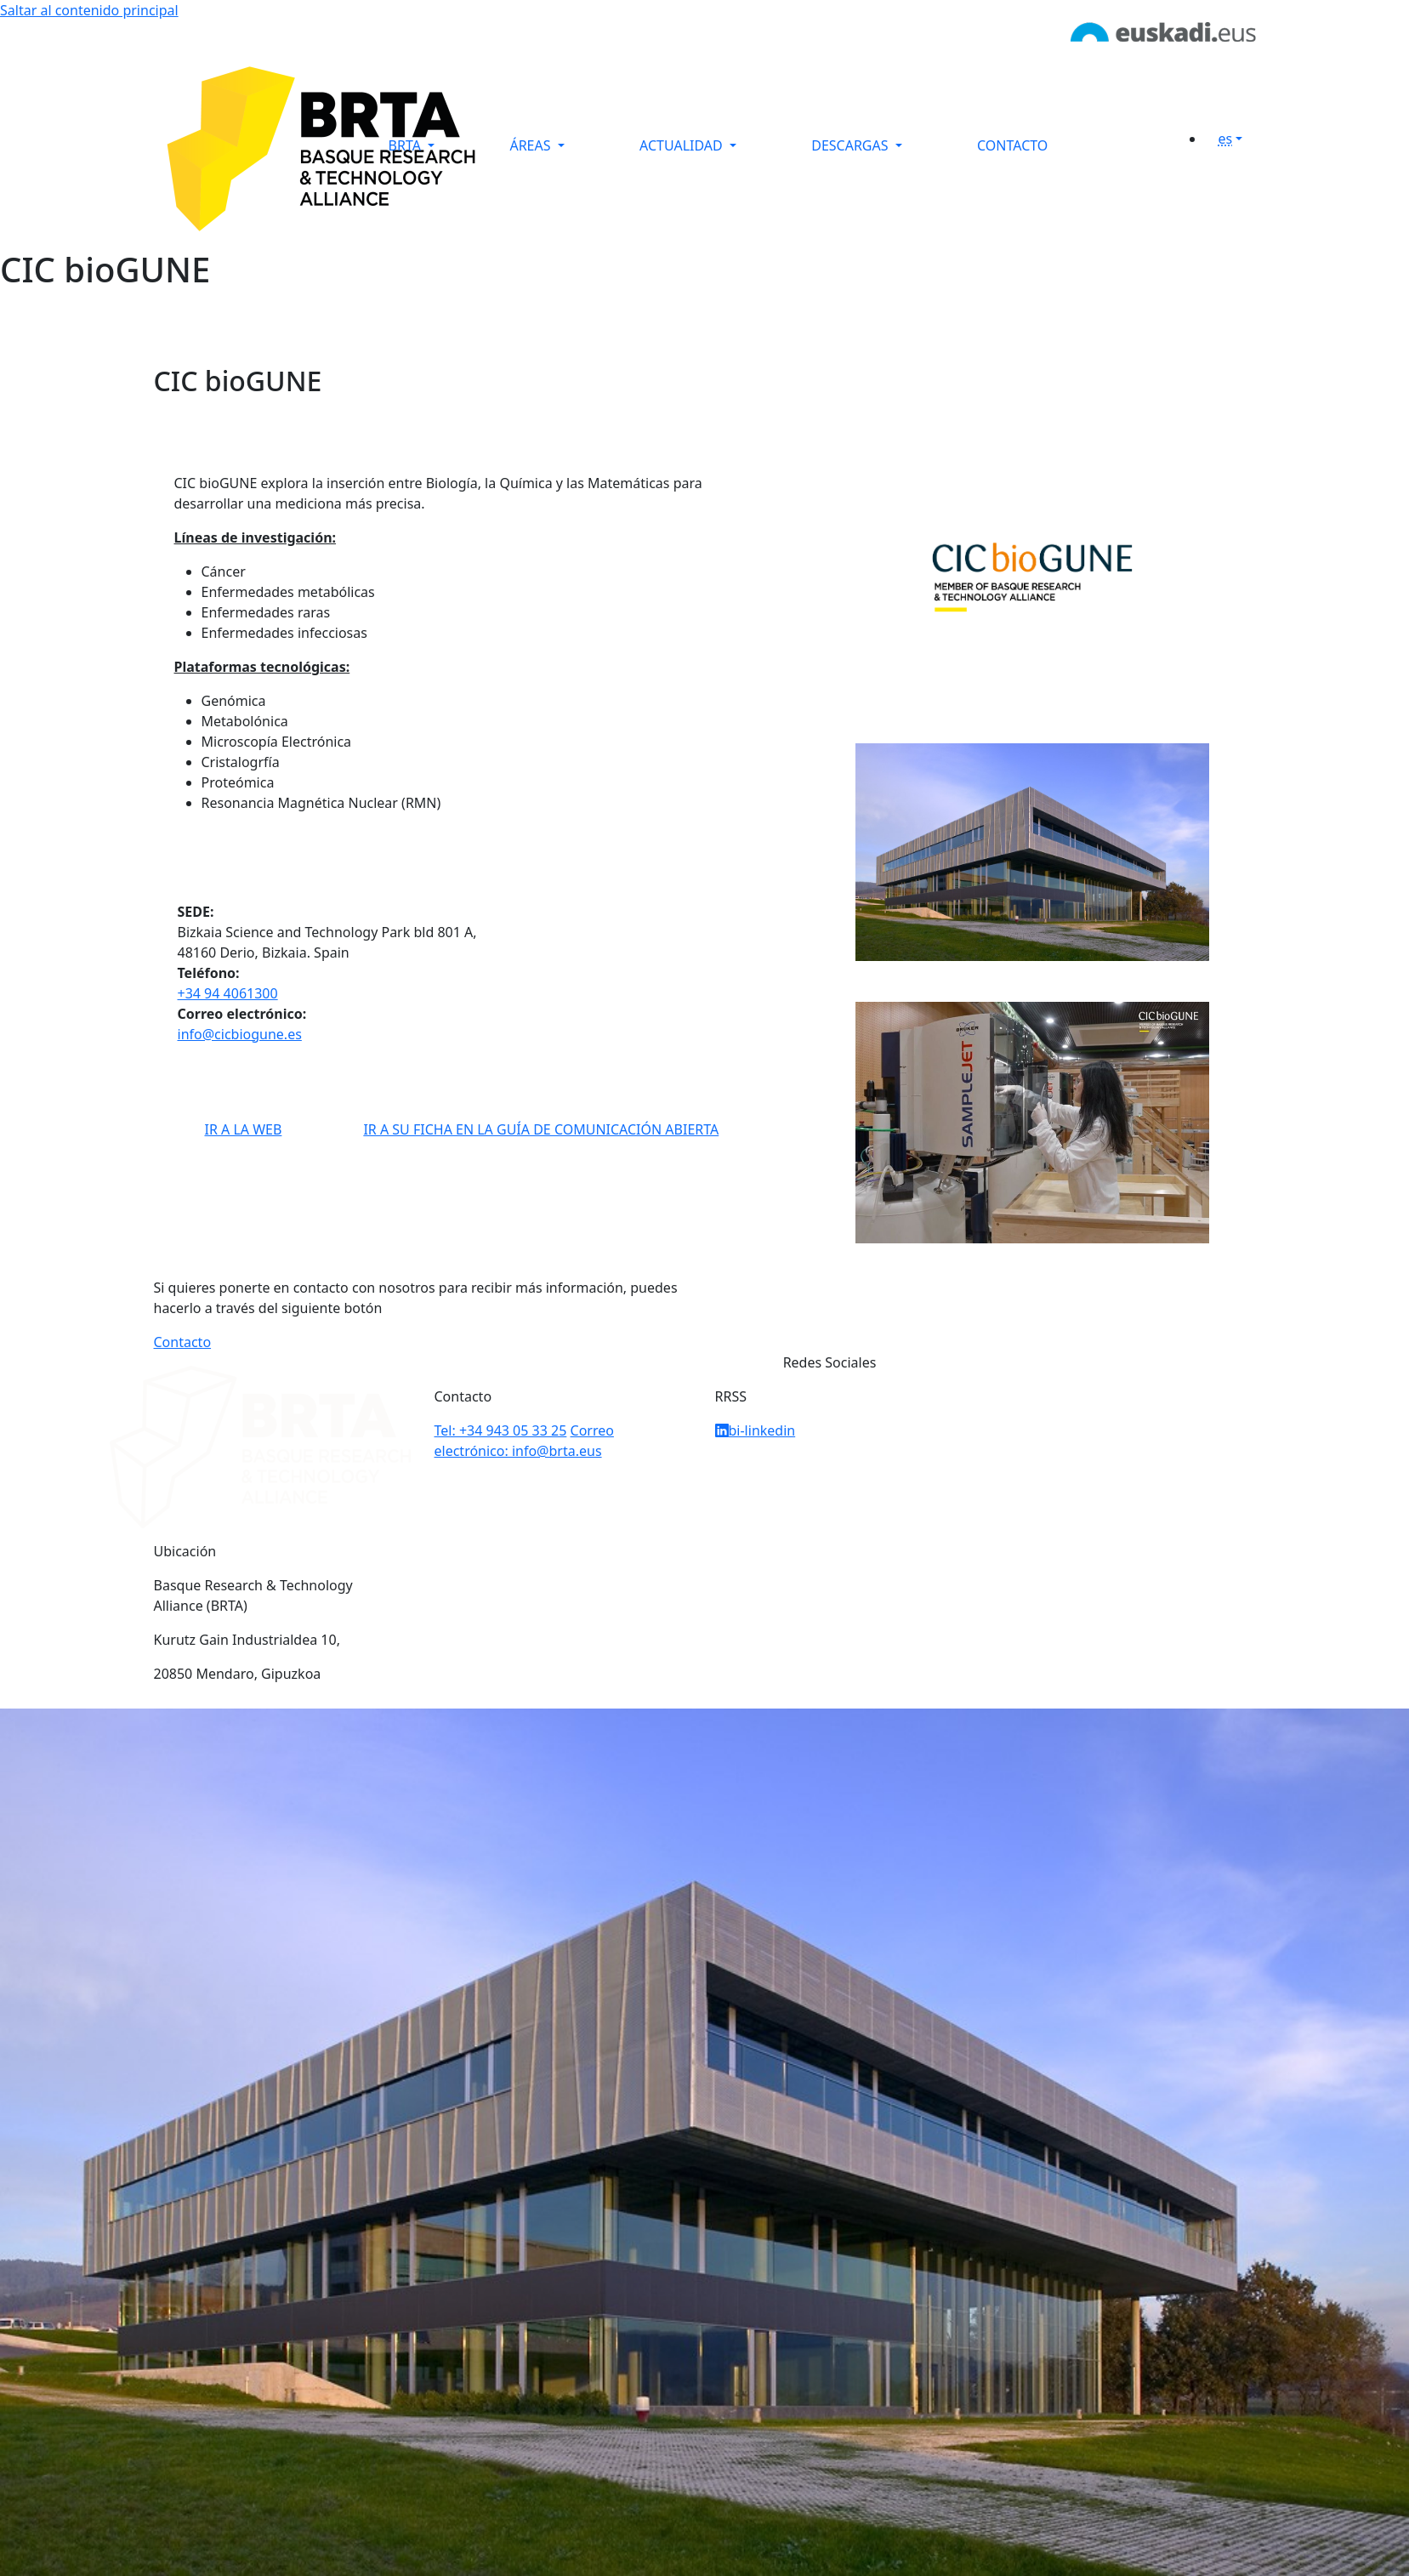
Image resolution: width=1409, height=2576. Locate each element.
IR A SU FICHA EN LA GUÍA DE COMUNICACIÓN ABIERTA (541, 1129)
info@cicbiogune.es (240, 1034)
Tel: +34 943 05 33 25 (501, 1430)
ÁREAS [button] (531, 145)
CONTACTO (1012, 145)
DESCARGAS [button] (851, 145)
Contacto (183, 1342)
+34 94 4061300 (228, 993)
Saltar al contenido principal (89, 10)
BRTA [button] (407, 145)
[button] (1237, 139)
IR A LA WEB (243, 1129)
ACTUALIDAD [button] (682, 145)
